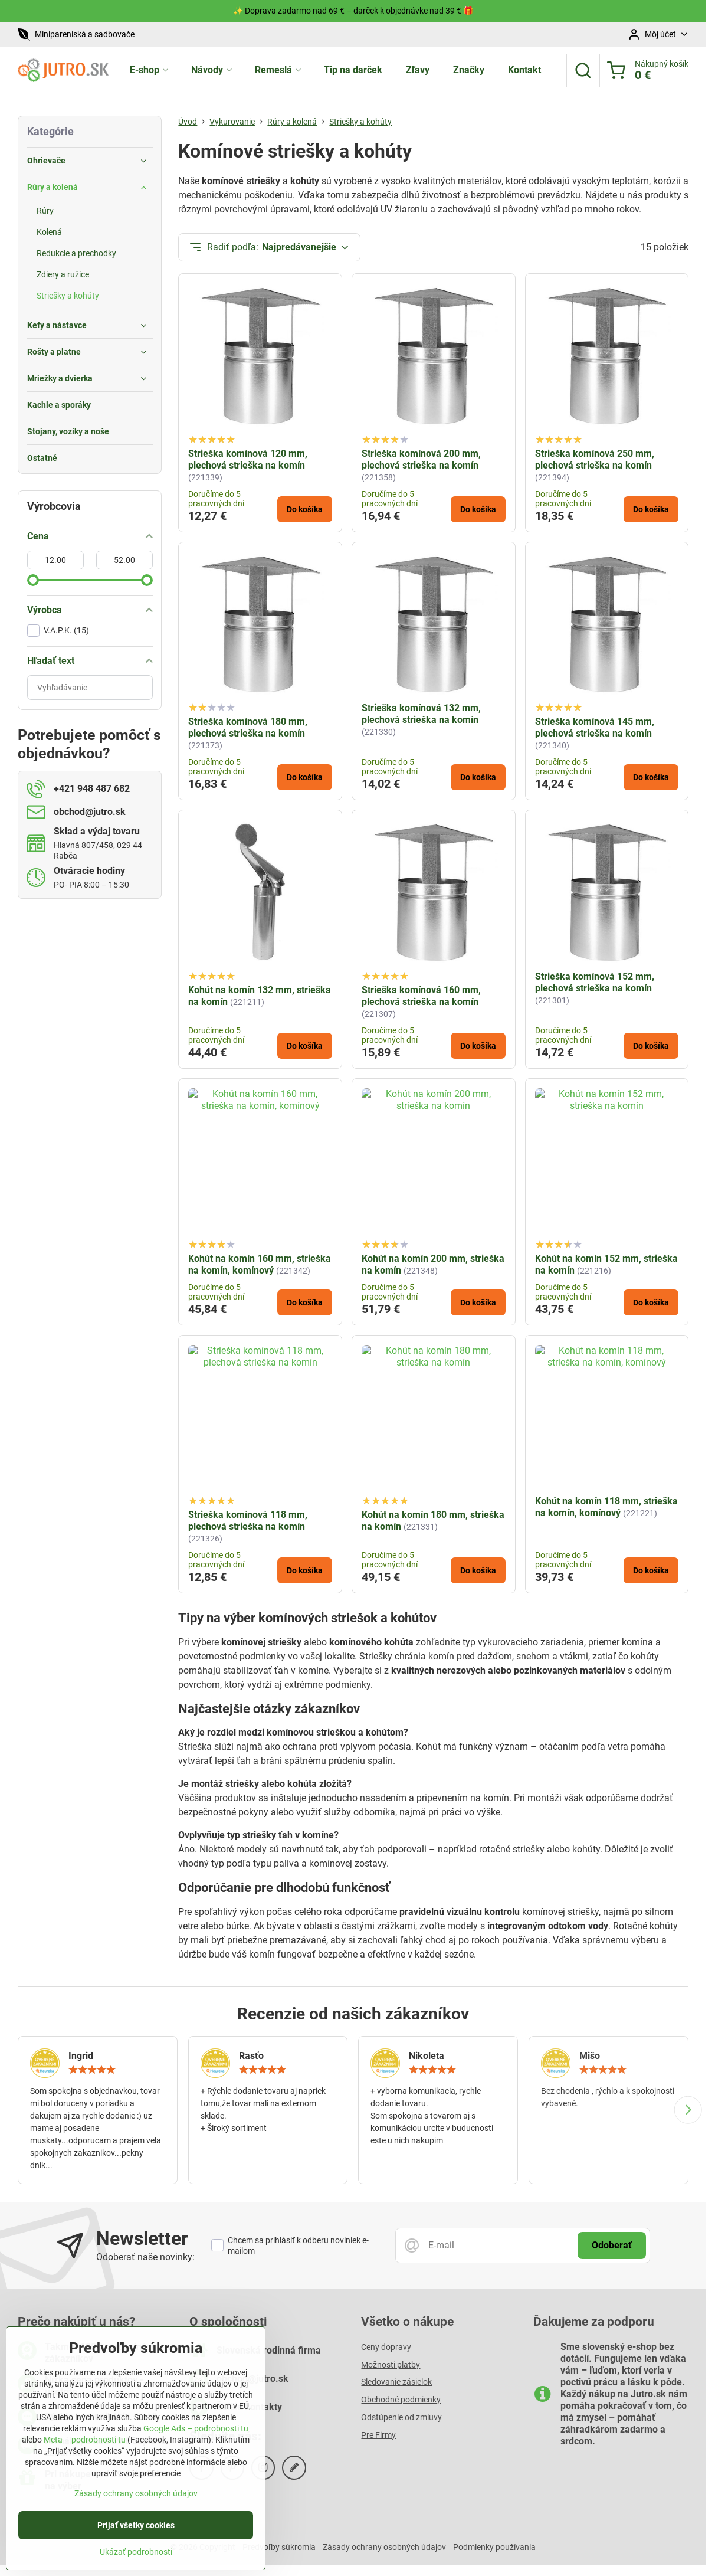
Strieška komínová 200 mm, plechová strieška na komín (421, 459)
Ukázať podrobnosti (136, 2557)
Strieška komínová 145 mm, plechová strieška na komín (594, 727)
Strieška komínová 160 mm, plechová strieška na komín (421, 995)
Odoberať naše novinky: (145, 2257)
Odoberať (612, 2245)
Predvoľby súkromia (279, 2547)
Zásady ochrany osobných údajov (384, 2547)
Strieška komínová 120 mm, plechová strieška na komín (247, 459)
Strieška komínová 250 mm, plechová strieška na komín (594, 459)
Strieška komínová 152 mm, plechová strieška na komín (594, 982)
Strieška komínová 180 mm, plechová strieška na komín (247, 727)
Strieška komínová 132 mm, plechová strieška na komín (421, 713)
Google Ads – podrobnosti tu (195, 2434)
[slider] (33, 580)
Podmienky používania (494, 2547)
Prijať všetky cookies (136, 2531)
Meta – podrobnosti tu (85, 2445)
